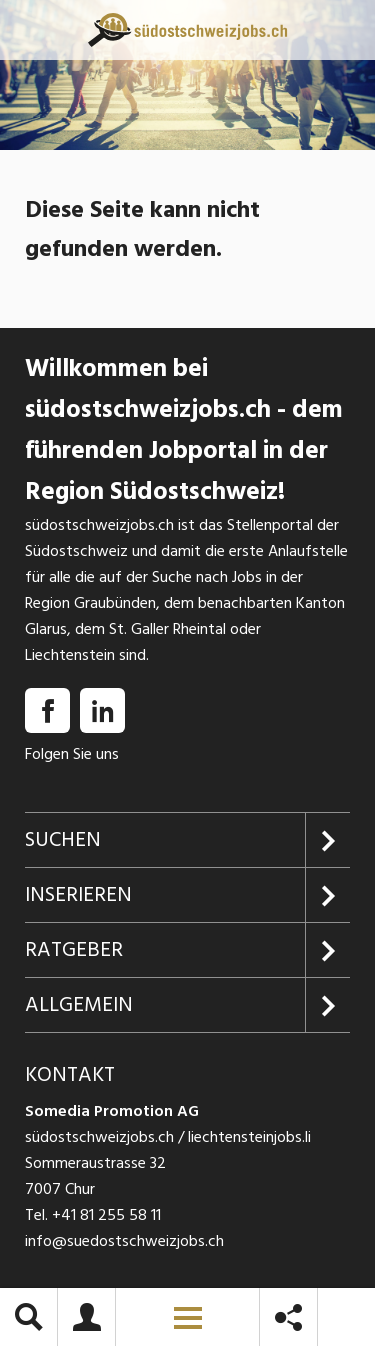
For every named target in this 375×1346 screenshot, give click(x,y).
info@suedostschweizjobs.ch (124, 1241)
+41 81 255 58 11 (106, 1215)
